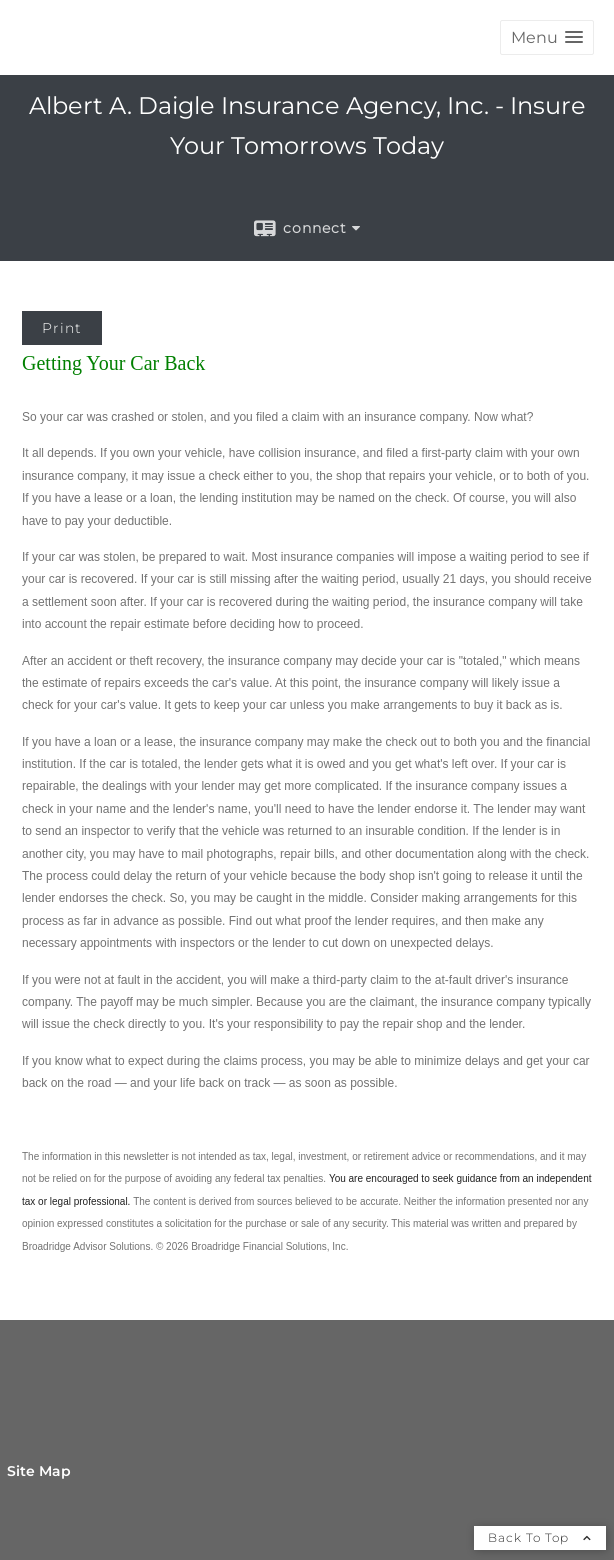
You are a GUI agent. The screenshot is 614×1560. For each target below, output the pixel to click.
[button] (547, 37)
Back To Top (540, 1537)
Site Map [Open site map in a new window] (39, 1471)
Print (62, 328)
